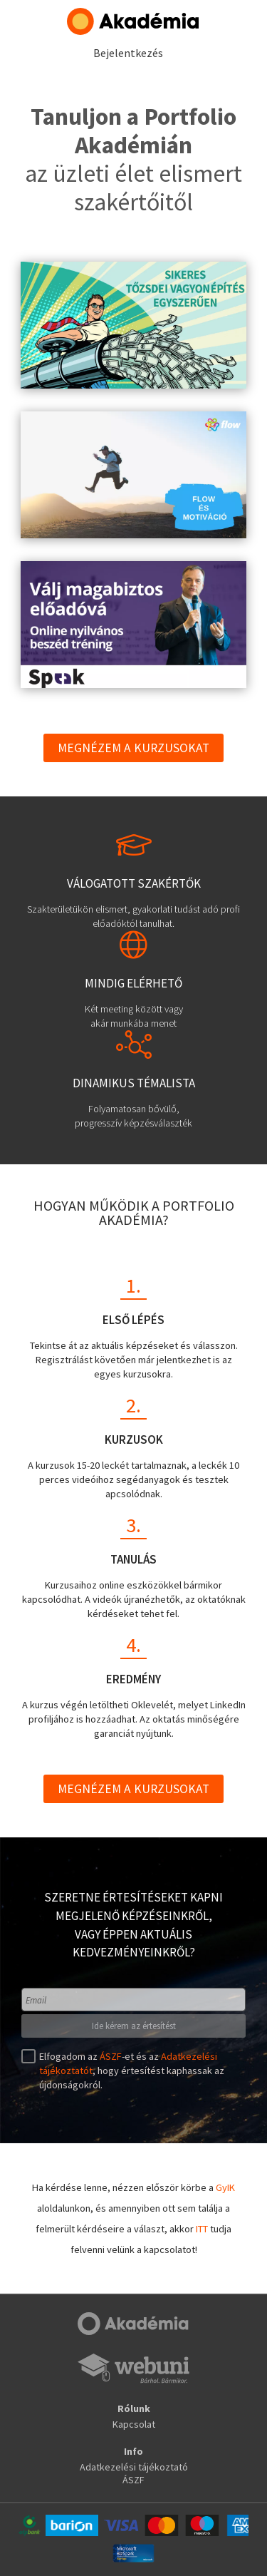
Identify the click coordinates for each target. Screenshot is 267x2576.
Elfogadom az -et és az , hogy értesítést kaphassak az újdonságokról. (130, 2070)
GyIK (225, 2187)
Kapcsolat (133, 2424)
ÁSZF (111, 2056)
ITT (202, 2228)
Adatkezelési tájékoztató (134, 2466)
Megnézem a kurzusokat (133, 748)
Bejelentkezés (128, 53)
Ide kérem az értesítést (134, 2025)
